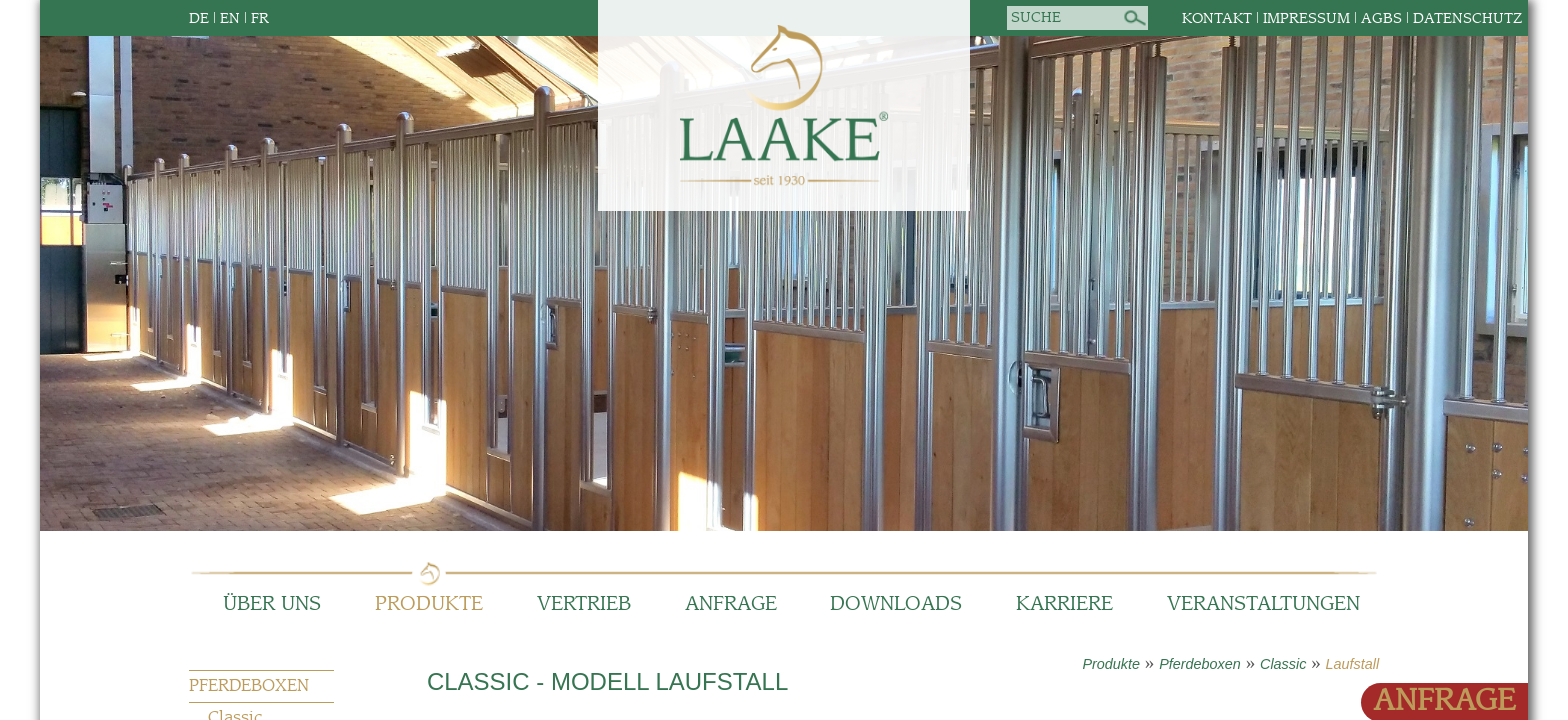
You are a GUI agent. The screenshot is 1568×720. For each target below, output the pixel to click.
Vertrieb (584, 604)
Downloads (896, 604)
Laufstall (1353, 664)
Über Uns (272, 604)
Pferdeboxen (1200, 664)
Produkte (429, 604)
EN (230, 18)
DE (199, 18)
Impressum (1306, 18)
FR (260, 18)
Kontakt (1217, 18)
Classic (1283, 664)
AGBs (1381, 18)
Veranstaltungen (1263, 604)
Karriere (1064, 604)
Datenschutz (1467, 18)
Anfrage (731, 604)
